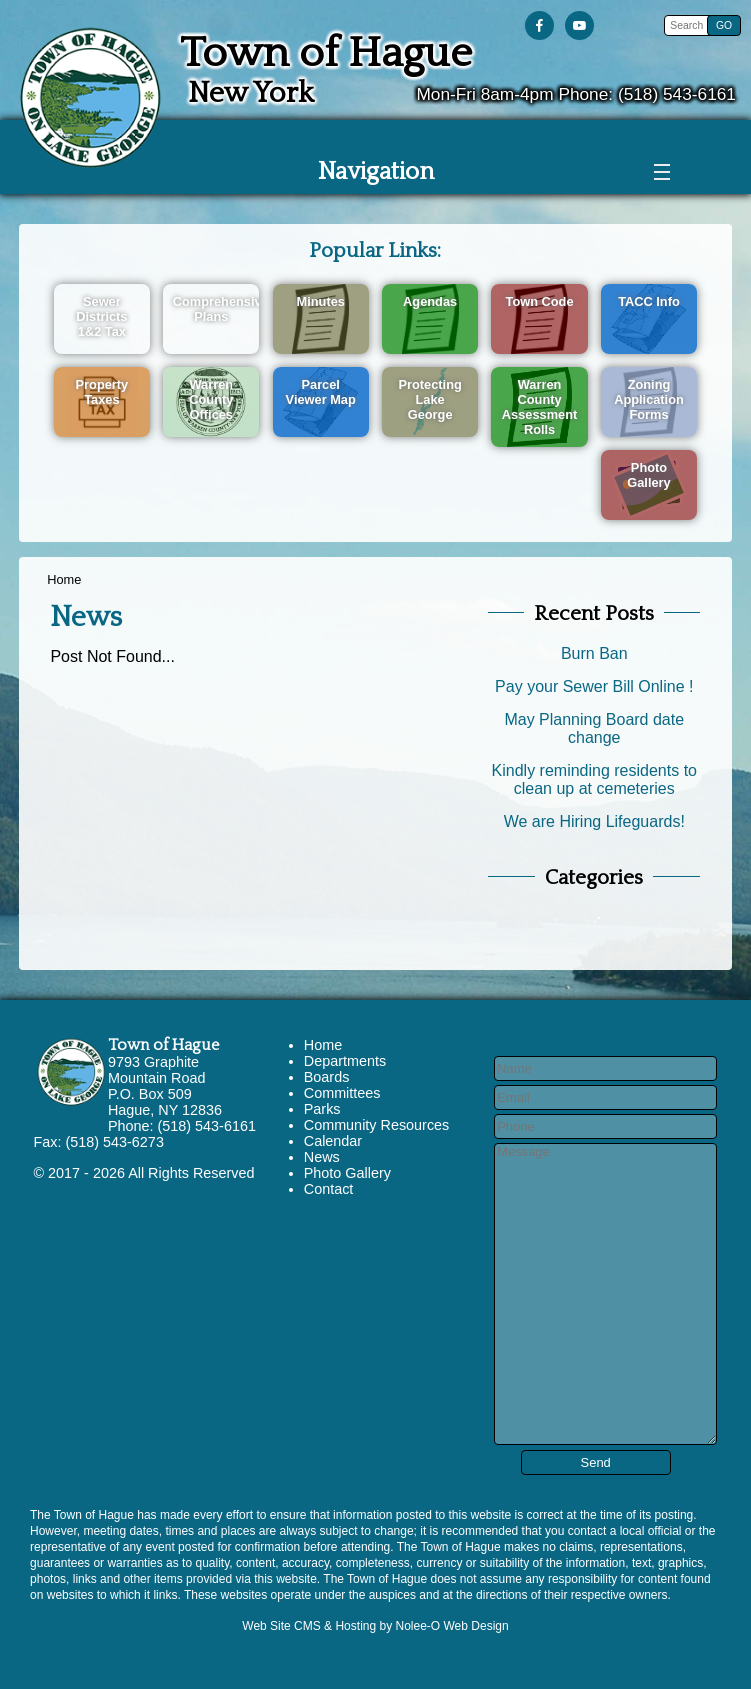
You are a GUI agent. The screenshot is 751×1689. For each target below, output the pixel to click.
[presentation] (543, 26)
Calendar (333, 1141)
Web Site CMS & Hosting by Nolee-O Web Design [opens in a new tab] (375, 1626)
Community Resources (377, 1125)
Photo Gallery (347, 1173)
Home (64, 579)
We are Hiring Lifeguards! (594, 821)
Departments (345, 1061)
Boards (327, 1077)
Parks (322, 1109)
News (322, 1157)
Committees (342, 1093)
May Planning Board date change (594, 728)
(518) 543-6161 (677, 94)
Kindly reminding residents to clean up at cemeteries (594, 779)
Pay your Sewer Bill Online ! (594, 686)
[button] (724, 25)
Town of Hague (163, 1045)
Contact (329, 1189)
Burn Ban (594, 653)
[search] (688, 25)
